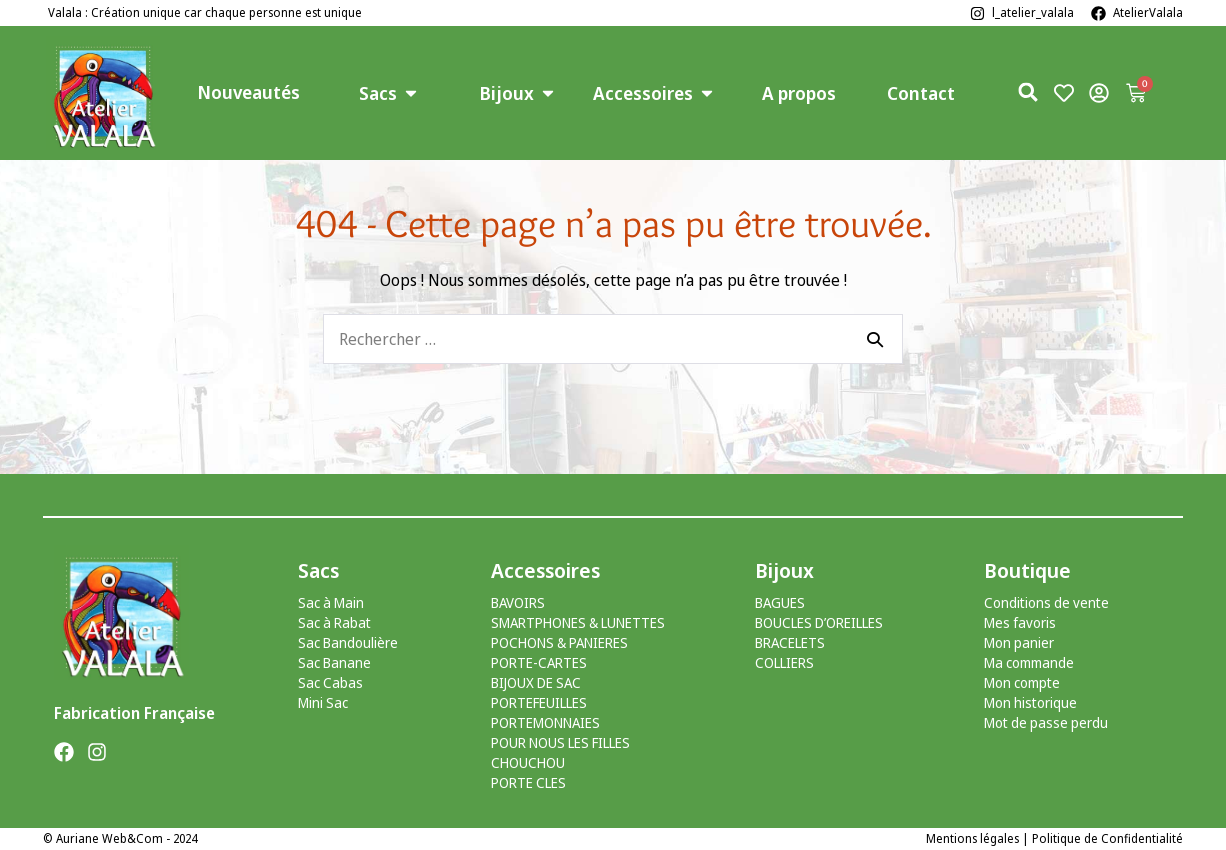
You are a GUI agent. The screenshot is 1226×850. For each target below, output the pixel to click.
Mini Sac (323, 702)
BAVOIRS (518, 602)
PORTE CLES (528, 782)
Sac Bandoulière (348, 642)
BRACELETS (790, 642)
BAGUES (780, 602)
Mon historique (1030, 702)
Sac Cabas (330, 682)
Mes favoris (1020, 622)
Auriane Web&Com (109, 838)
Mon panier (1019, 642)
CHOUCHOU (528, 762)
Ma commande (1029, 662)
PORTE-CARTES (539, 662)
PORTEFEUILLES (539, 702)
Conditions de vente (1046, 602)
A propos (799, 93)
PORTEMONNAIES (545, 722)
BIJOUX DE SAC (536, 682)
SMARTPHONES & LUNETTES (578, 622)
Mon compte (1022, 682)
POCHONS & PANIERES (559, 642)
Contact (921, 93)
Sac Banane (334, 662)
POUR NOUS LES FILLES (560, 742)
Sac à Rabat (334, 622)
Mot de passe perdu (1046, 722)
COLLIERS (784, 662)
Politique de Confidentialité (1107, 838)
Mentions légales (972, 838)
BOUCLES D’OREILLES (819, 622)
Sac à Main (331, 602)
